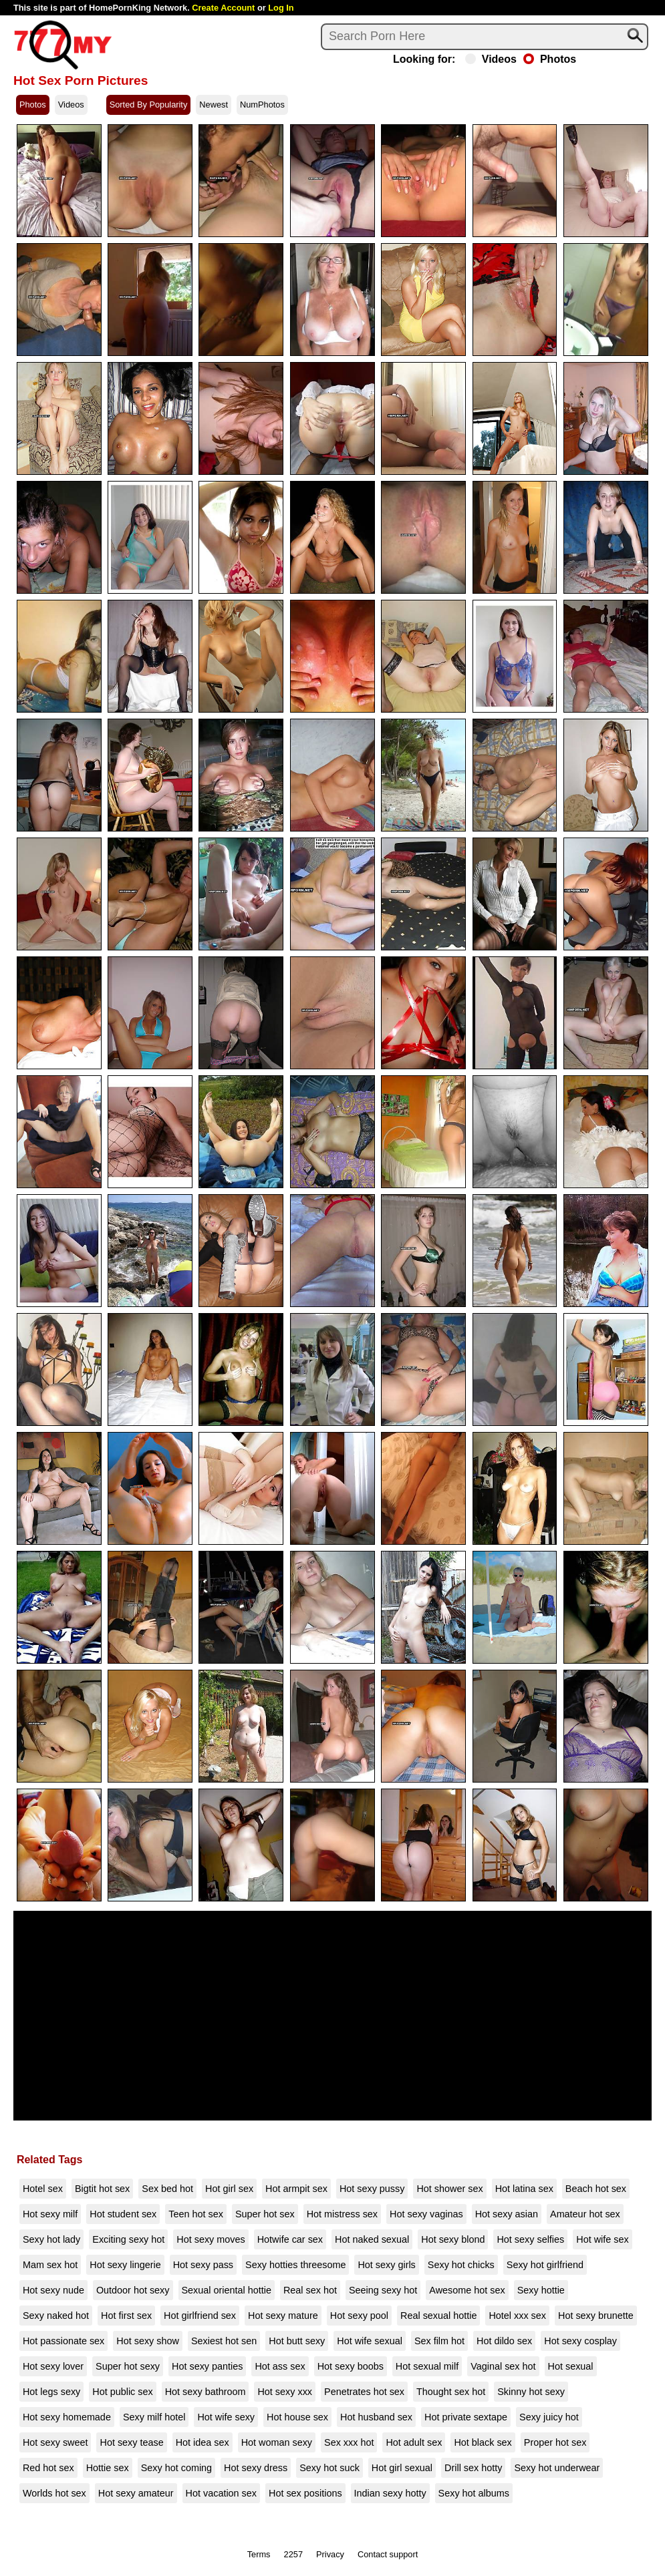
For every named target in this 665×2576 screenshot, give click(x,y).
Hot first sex (126, 2315)
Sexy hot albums (473, 2493)
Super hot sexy (128, 2366)
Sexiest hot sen (224, 2341)
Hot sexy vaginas (426, 2214)
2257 (293, 2554)
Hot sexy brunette (596, 2315)
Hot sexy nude (53, 2290)
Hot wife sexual (369, 2341)
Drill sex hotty (473, 2467)
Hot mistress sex (342, 2214)
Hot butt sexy (297, 2341)
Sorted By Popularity (149, 105)
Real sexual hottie (438, 2315)
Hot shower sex (449, 2188)
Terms (259, 2554)
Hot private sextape (465, 2417)
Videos (491, 59)
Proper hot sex (555, 2442)
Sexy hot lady (51, 2239)
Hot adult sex (414, 2442)
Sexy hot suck (329, 2467)
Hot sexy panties (207, 2366)
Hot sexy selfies (530, 2239)
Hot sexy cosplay (580, 2341)
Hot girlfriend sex (200, 2315)
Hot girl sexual (402, 2467)
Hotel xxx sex (517, 2315)
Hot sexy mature (283, 2315)
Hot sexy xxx (284, 2391)
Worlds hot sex (54, 2493)
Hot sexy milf (50, 2214)
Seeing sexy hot (383, 2290)
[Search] (484, 36)
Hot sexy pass (203, 2264)
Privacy (330, 2554)
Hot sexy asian (506, 2214)
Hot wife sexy (226, 2417)
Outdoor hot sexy (133, 2290)
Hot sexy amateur (136, 2493)
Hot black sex (482, 2442)
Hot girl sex (229, 2188)
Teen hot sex (195, 2214)
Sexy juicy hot (549, 2417)
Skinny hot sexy (531, 2391)
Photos (549, 59)
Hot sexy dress (255, 2467)
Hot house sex (297, 2417)
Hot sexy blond (453, 2239)
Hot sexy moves (210, 2239)
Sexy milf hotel (154, 2417)
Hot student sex (123, 2214)
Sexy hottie (541, 2290)
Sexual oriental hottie (226, 2290)
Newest (213, 105)
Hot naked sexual (372, 2239)
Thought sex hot (450, 2391)
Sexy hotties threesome (295, 2264)
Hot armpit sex (296, 2188)
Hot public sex (122, 2391)
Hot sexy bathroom (205, 2391)
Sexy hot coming (176, 2467)
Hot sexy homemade (67, 2417)
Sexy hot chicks (461, 2264)
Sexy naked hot (56, 2315)
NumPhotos (262, 105)
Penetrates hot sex (364, 2391)
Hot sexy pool (359, 2315)
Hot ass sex (280, 2366)
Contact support (388, 2554)
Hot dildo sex (504, 2341)
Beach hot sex (595, 2188)
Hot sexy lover (53, 2366)
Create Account (223, 8)
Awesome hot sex (467, 2290)
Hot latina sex (524, 2188)
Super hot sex (265, 2214)
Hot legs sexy (51, 2391)
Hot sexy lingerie (125, 2264)
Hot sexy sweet (55, 2442)
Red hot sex (48, 2467)
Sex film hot (439, 2341)
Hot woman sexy (276, 2442)
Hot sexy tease (131, 2442)
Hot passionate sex (63, 2341)
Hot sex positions (305, 2493)
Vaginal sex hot (503, 2366)
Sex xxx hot (349, 2442)
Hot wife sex (602, 2239)
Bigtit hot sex (102, 2188)
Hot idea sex (202, 2442)
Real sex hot (310, 2290)
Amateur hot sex (585, 2214)
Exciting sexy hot (128, 2239)
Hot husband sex (376, 2417)
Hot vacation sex (221, 2493)
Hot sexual (570, 2366)
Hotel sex (43, 2188)
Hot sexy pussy (372, 2188)
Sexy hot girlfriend (545, 2264)
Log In (280, 8)
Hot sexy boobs (350, 2366)
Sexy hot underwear (557, 2467)
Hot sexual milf (427, 2366)
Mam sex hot (50, 2264)
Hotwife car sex (290, 2239)
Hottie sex (107, 2467)
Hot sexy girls (386, 2264)
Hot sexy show (147, 2341)
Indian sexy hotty (390, 2493)
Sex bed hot (167, 2188)
